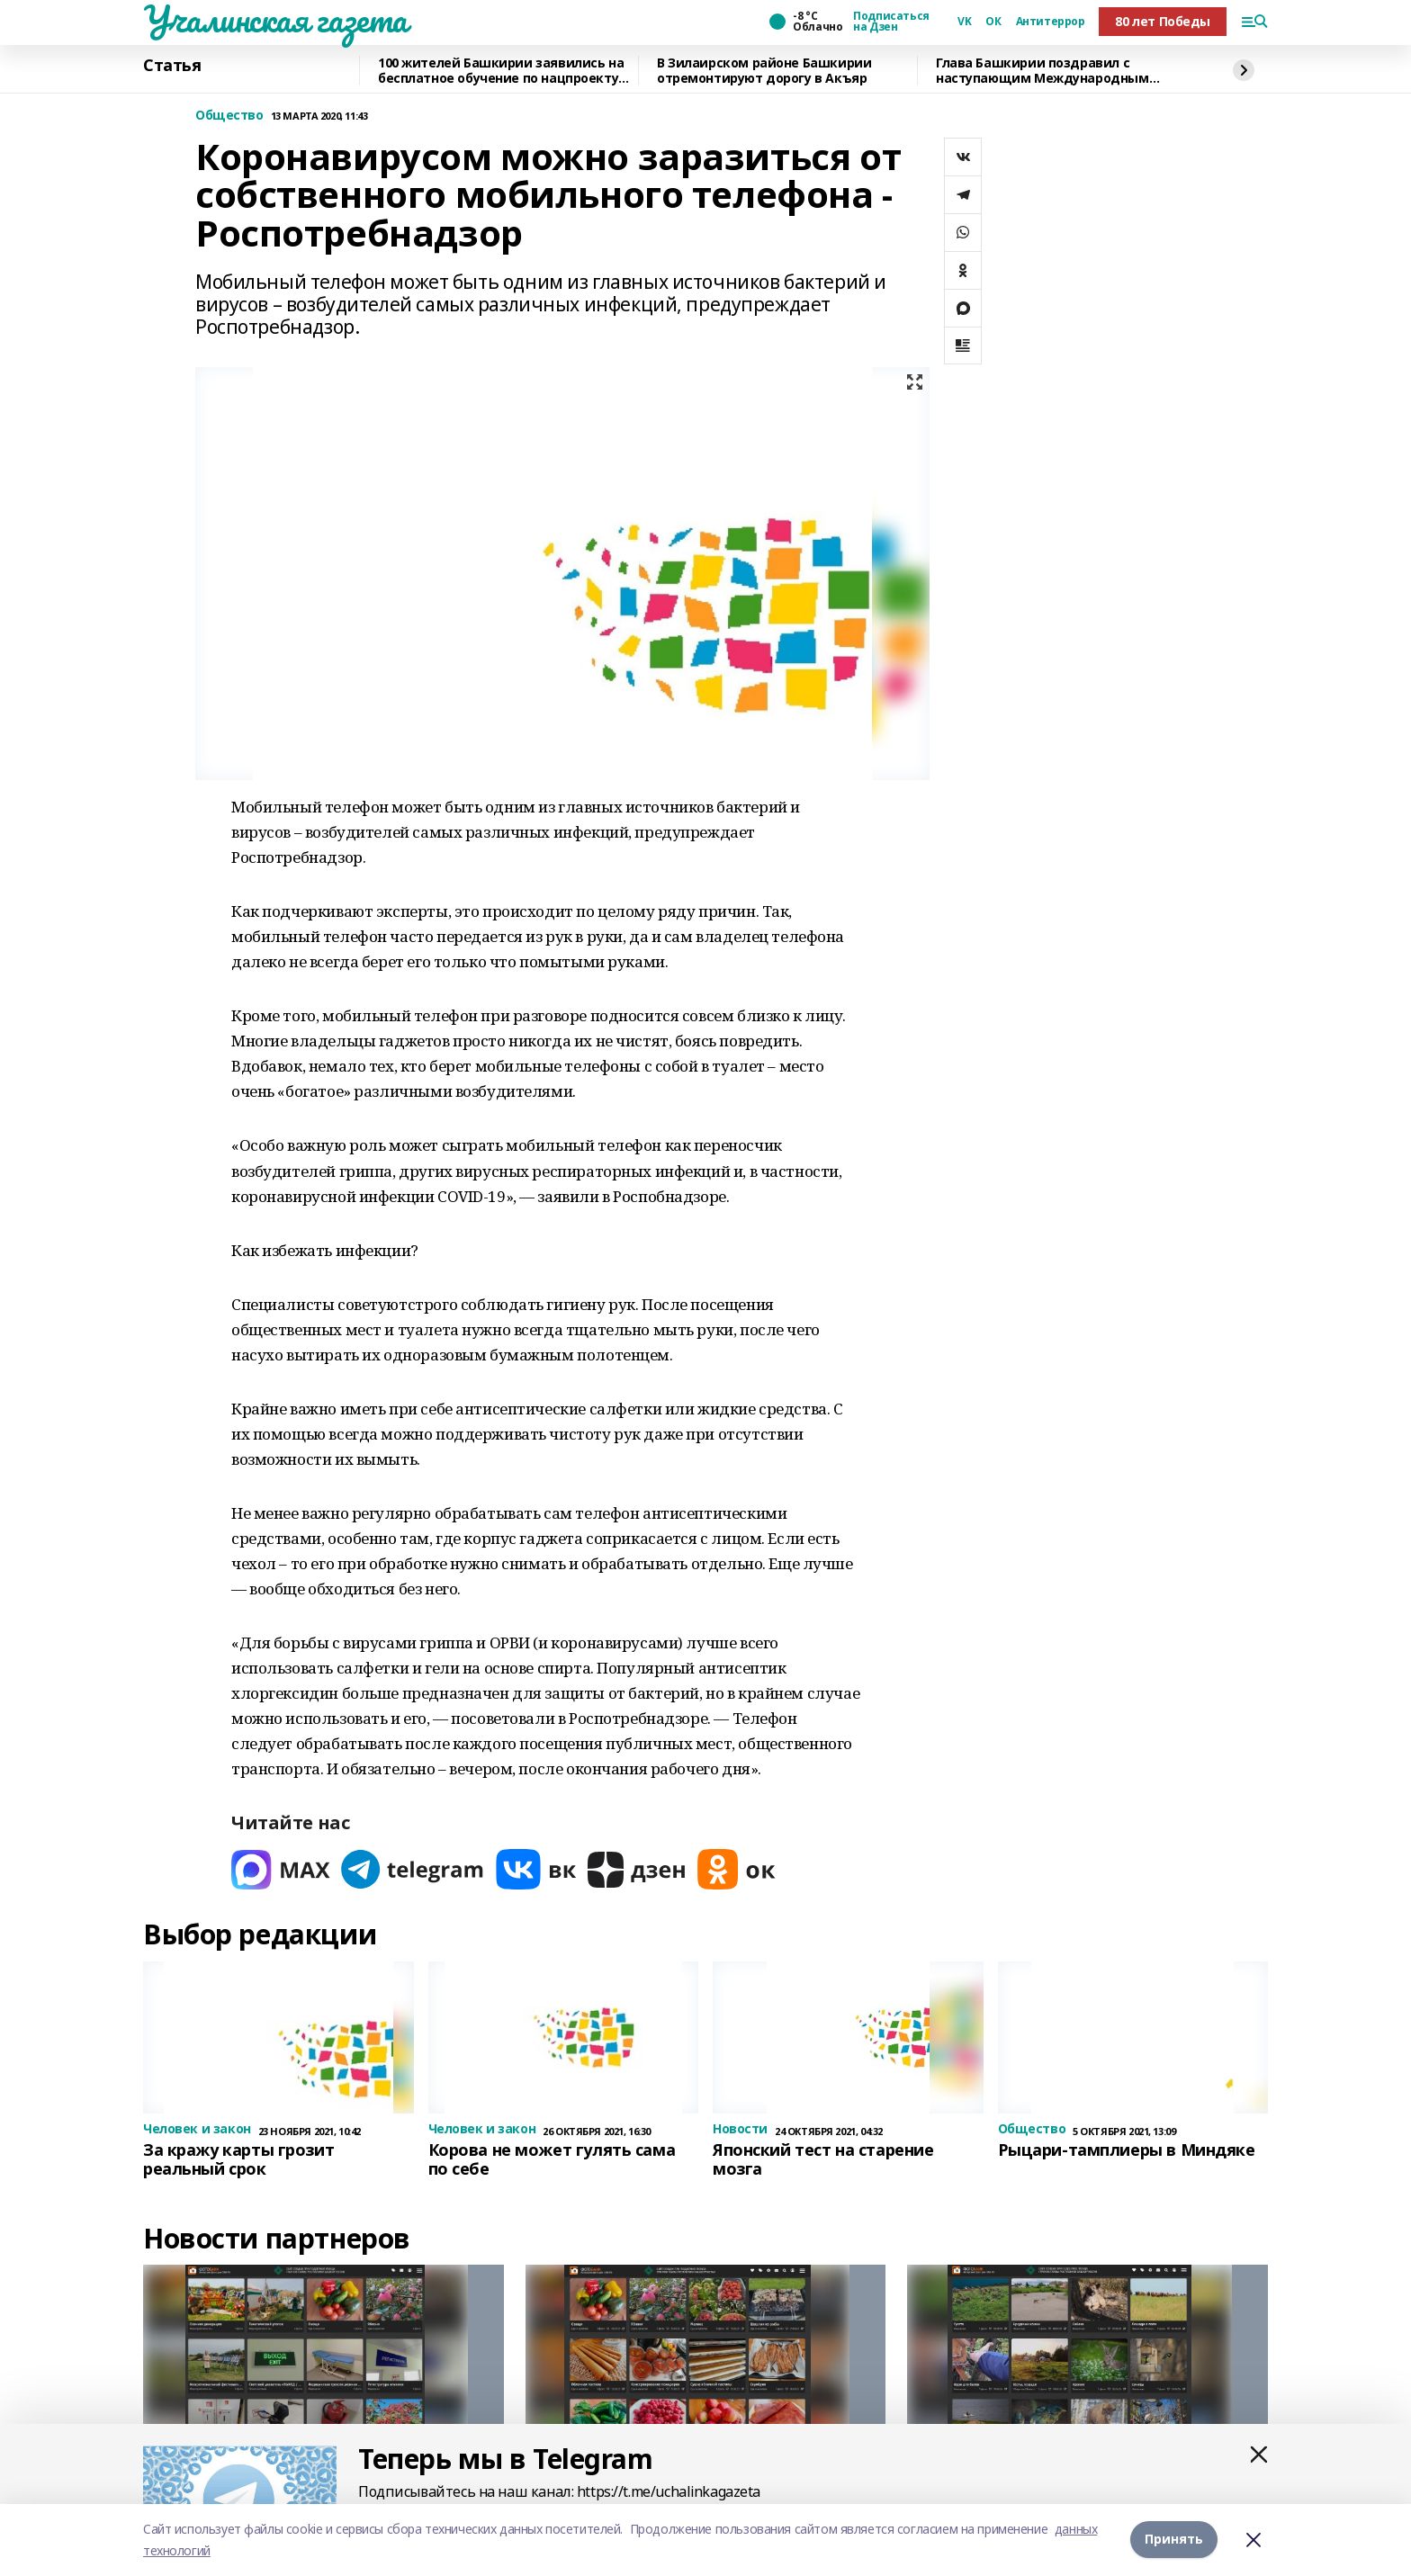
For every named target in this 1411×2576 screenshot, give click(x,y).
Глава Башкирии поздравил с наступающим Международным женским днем (1042, 70)
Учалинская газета (275, 18)
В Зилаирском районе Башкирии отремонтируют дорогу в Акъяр (764, 70)
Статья (172, 66)
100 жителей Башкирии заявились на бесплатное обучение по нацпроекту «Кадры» (501, 70)
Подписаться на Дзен (891, 21)
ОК (993, 21)
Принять (1174, 2539)
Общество (229, 115)
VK (964, 21)
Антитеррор (1050, 21)
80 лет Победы (1162, 21)
